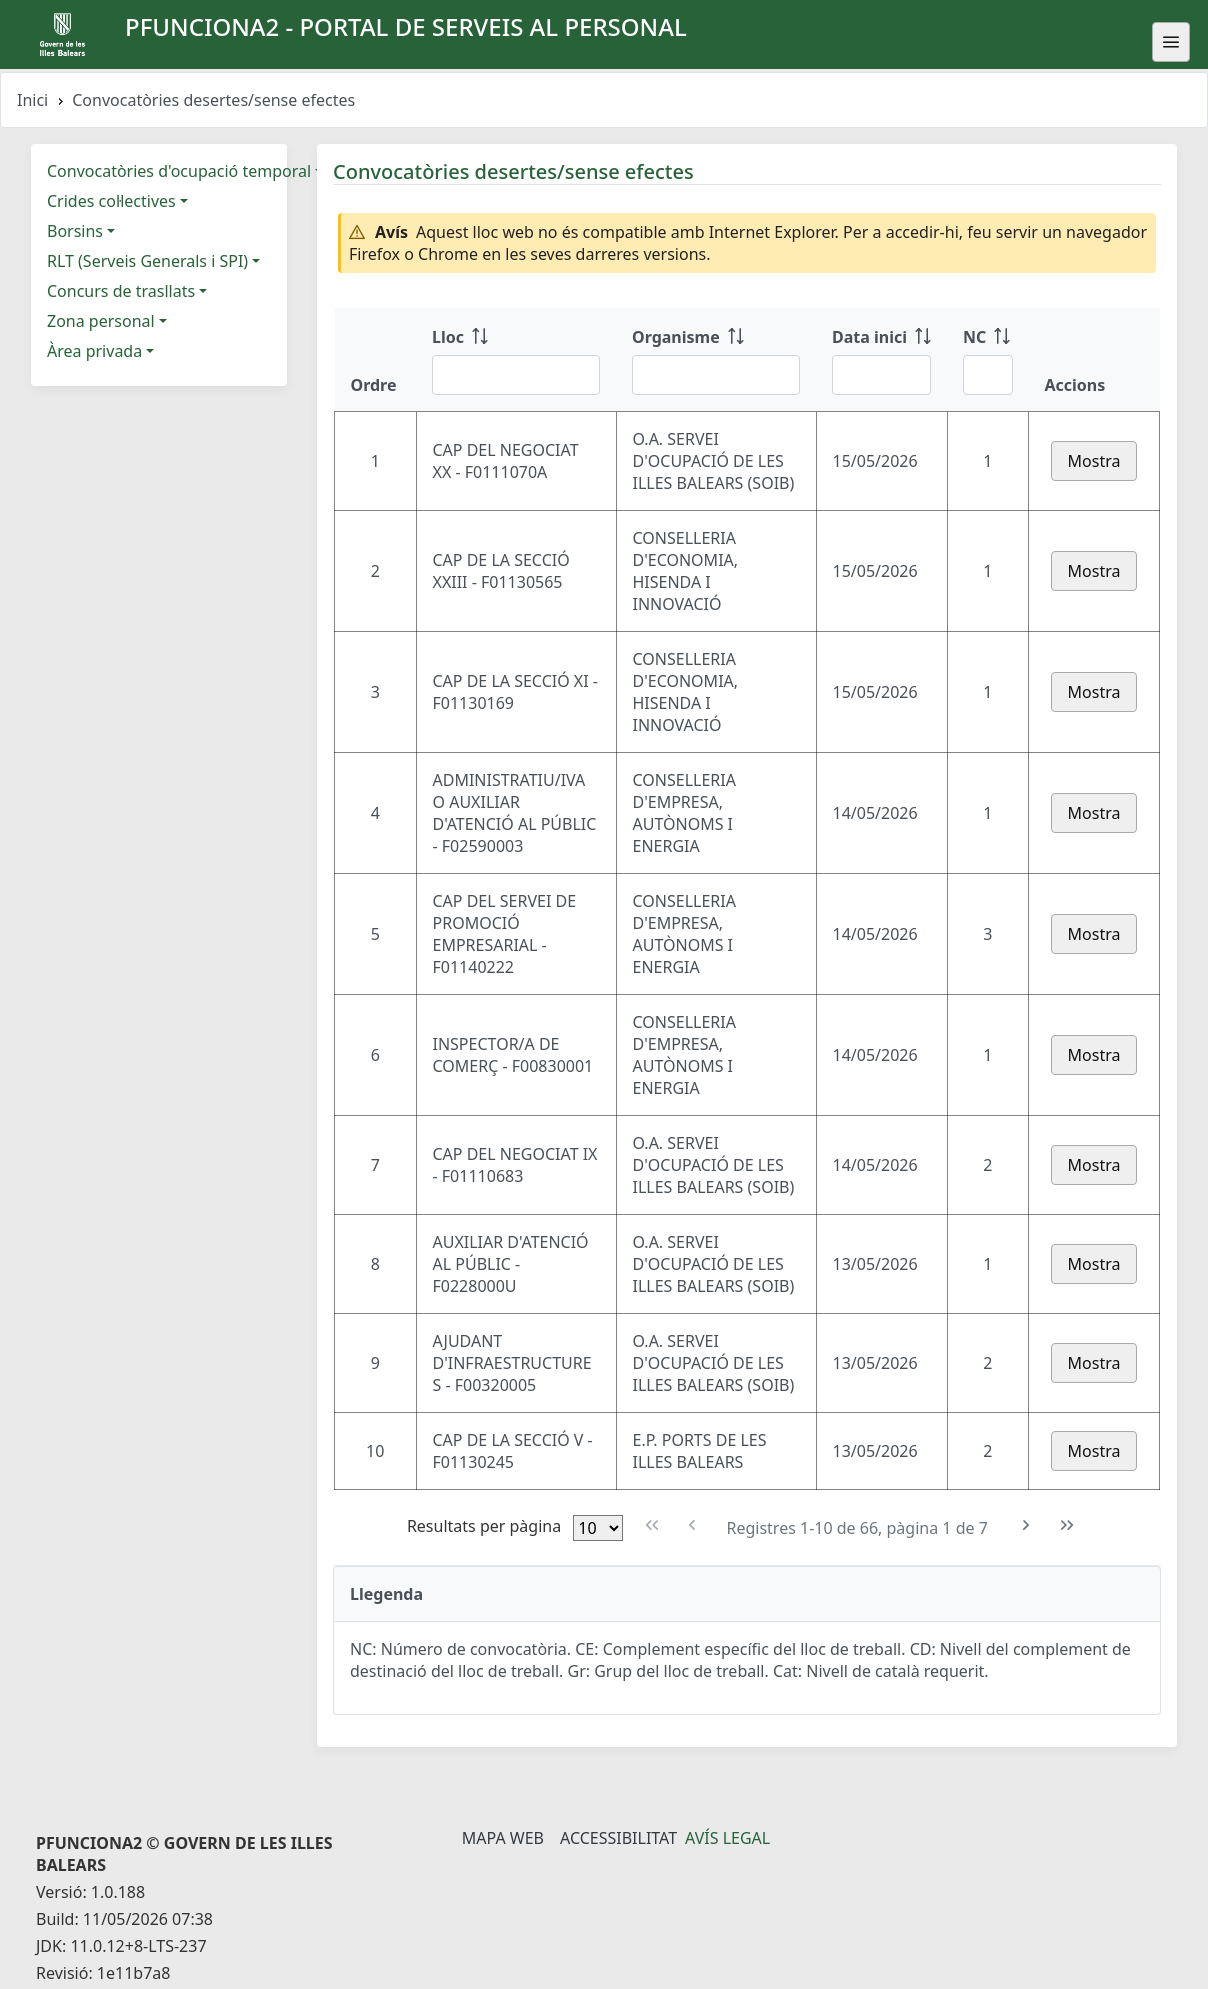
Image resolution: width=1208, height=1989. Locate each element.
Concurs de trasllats (121, 291)
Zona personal (101, 321)
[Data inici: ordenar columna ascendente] (881, 360)
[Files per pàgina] (598, 1528)
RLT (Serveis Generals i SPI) (147, 261)
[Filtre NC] (988, 375)
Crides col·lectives (111, 201)
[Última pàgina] (1067, 1525)
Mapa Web (503, 1838)
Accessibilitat (618, 1838)
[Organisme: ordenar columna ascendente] (716, 360)
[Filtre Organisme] (716, 375)
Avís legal (727, 1838)
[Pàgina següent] (1026, 1525)
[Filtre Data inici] (881, 375)
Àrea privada (94, 351)
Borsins (75, 231)
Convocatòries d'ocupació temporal (179, 171)
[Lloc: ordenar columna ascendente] (516, 360)
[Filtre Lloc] (516, 375)
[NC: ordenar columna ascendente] (988, 360)
